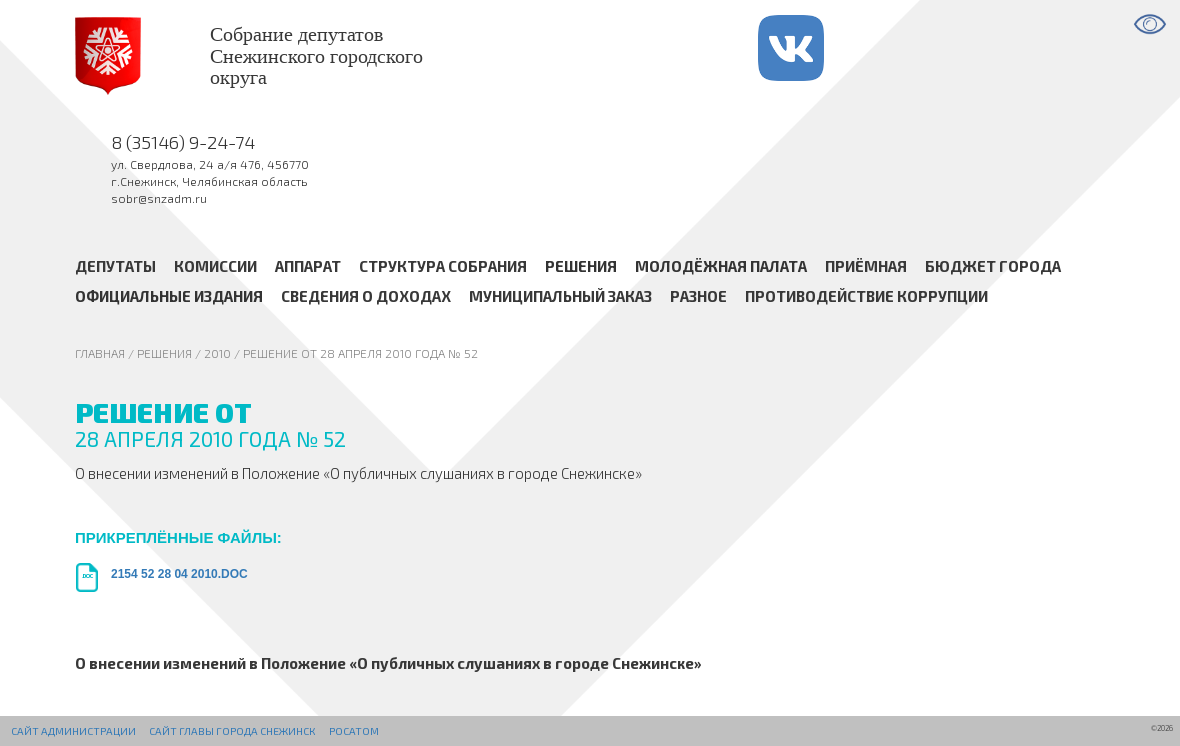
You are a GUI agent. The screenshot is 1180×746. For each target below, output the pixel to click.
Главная (100, 353)
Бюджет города (993, 265)
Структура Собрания (443, 265)
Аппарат (308, 265)
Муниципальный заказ (560, 296)
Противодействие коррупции (866, 296)
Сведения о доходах (366, 296)
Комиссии (215, 265)
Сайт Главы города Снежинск (232, 731)
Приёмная (866, 265)
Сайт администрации (73, 731)
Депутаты (115, 265)
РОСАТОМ (354, 731)
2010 (217, 353)
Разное (698, 296)
